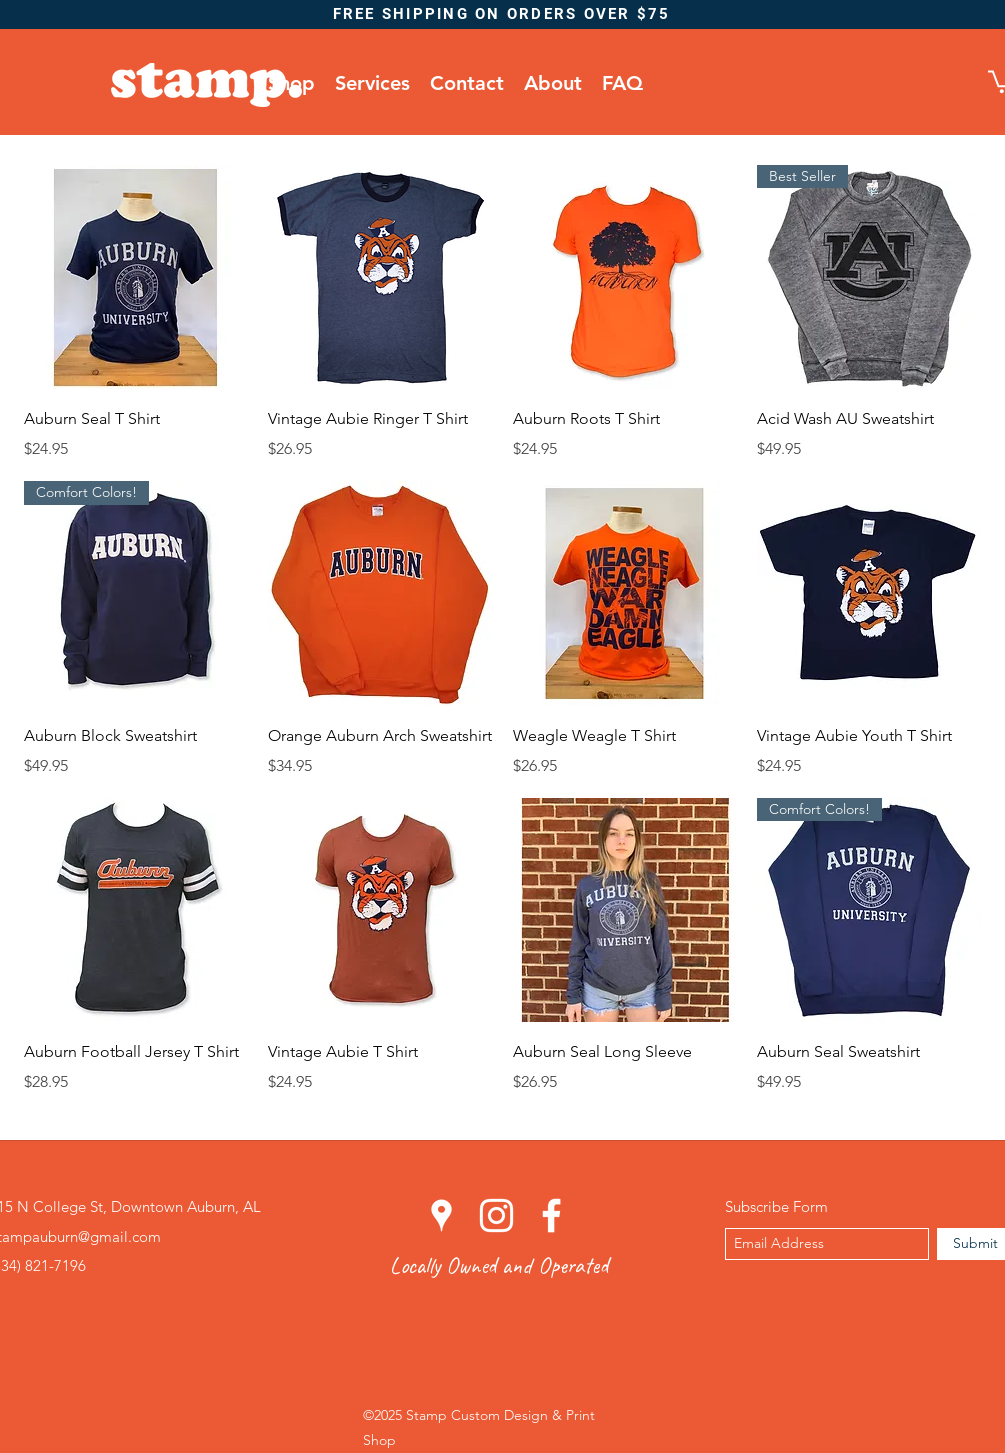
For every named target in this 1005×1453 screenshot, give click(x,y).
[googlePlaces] (441, 1215)
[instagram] (496, 1215)
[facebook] (551, 1215)
